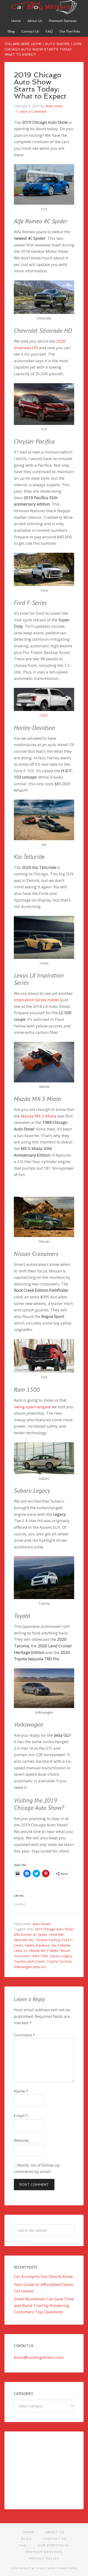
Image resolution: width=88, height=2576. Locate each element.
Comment (24, 2035)
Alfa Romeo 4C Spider (30, 1934)
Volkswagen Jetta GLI (30, 1967)
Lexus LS (20, 1950)
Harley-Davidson (37, 1945)
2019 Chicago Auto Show (54, 1929)
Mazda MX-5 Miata (38, 1116)
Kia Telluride (61, 1945)
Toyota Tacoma (59, 1961)
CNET (44, 715)
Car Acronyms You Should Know (43, 2276)
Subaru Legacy (61, 1956)
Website (21, 2140)
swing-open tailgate (32, 1406)
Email (21, 2115)
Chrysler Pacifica (47, 1940)
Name (21, 2091)
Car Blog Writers (44, 7)
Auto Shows (42, 1924)
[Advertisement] (44, 2470)
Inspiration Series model (36, 999)
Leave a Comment (32, 111)
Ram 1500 (40, 1956)
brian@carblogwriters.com (39, 2357)
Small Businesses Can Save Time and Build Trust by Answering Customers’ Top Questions (44, 2305)
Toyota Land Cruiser (29, 1961)
